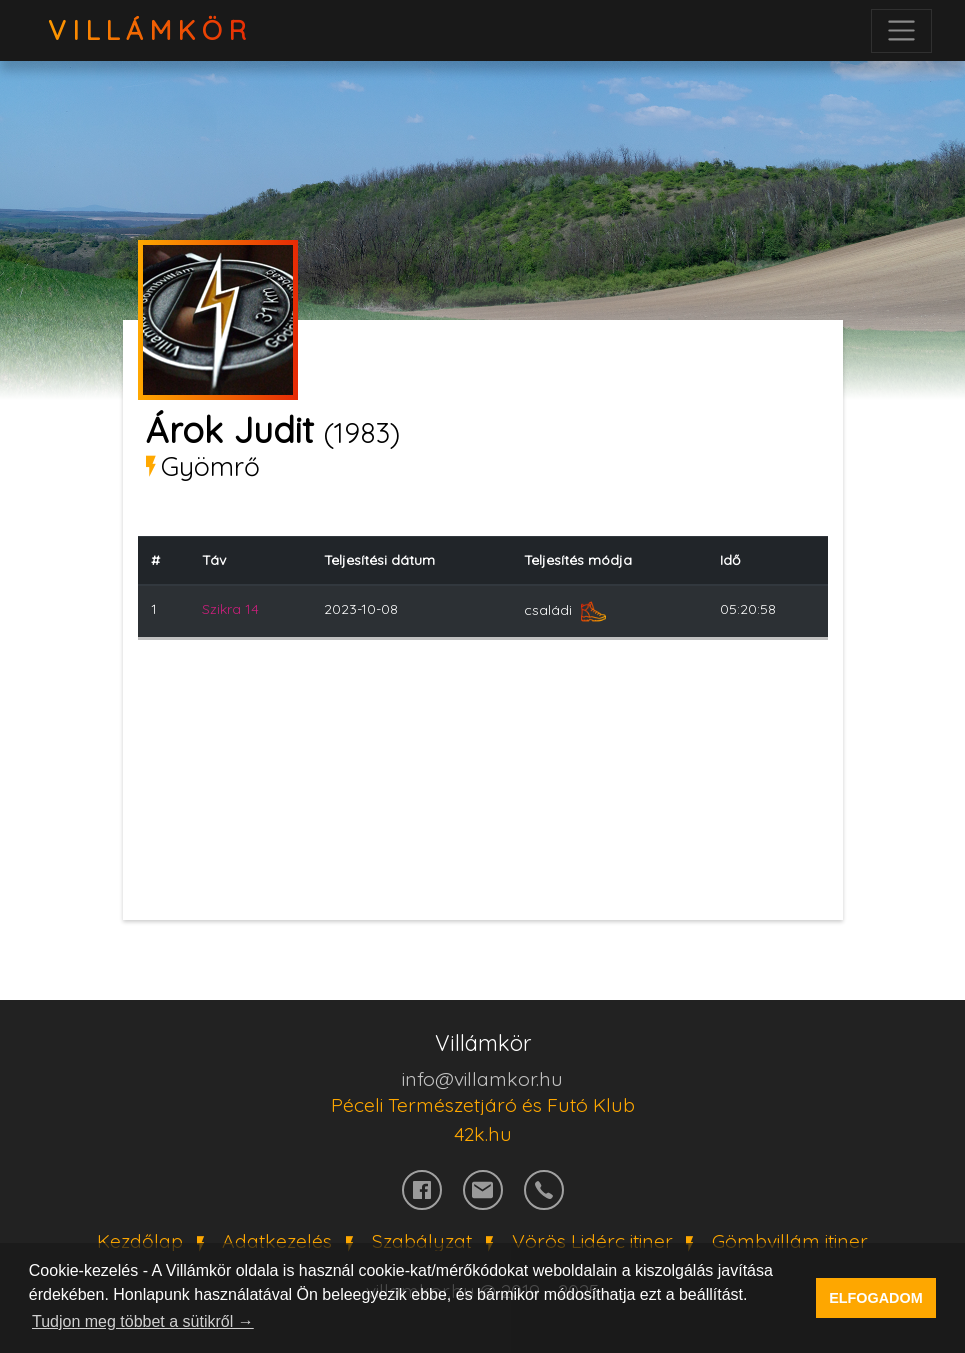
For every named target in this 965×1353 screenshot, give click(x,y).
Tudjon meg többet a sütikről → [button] (143, 1321)
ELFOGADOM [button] (876, 1298)
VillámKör (150, 30)
